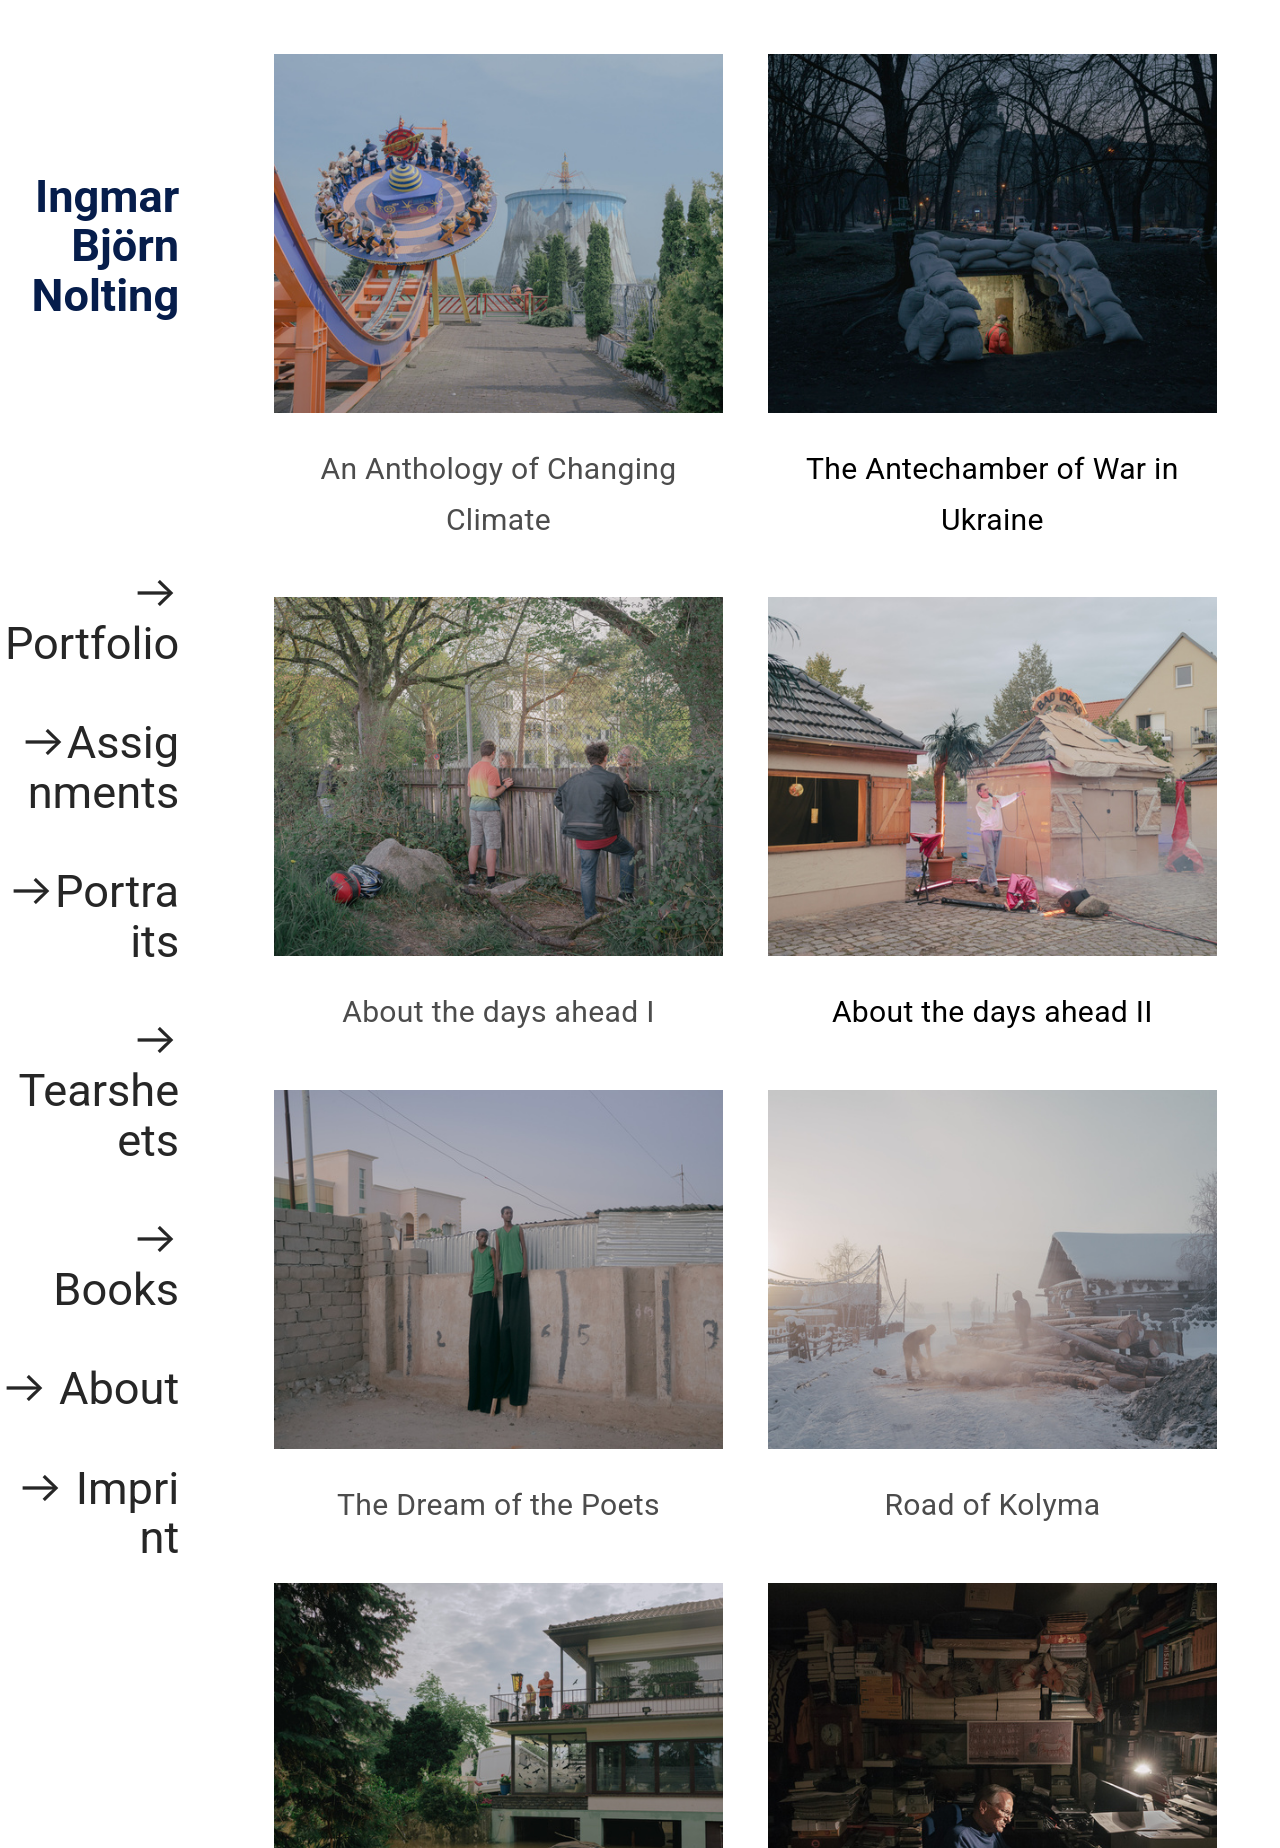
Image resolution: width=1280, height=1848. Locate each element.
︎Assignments (99, 767)
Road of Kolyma (992, 1504)
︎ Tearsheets (98, 1090)
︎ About (90, 1388)
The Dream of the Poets (498, 1504)
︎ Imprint (98, 1513)
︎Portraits (93, 916)
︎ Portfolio (92, 618)
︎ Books (116, 1264)
